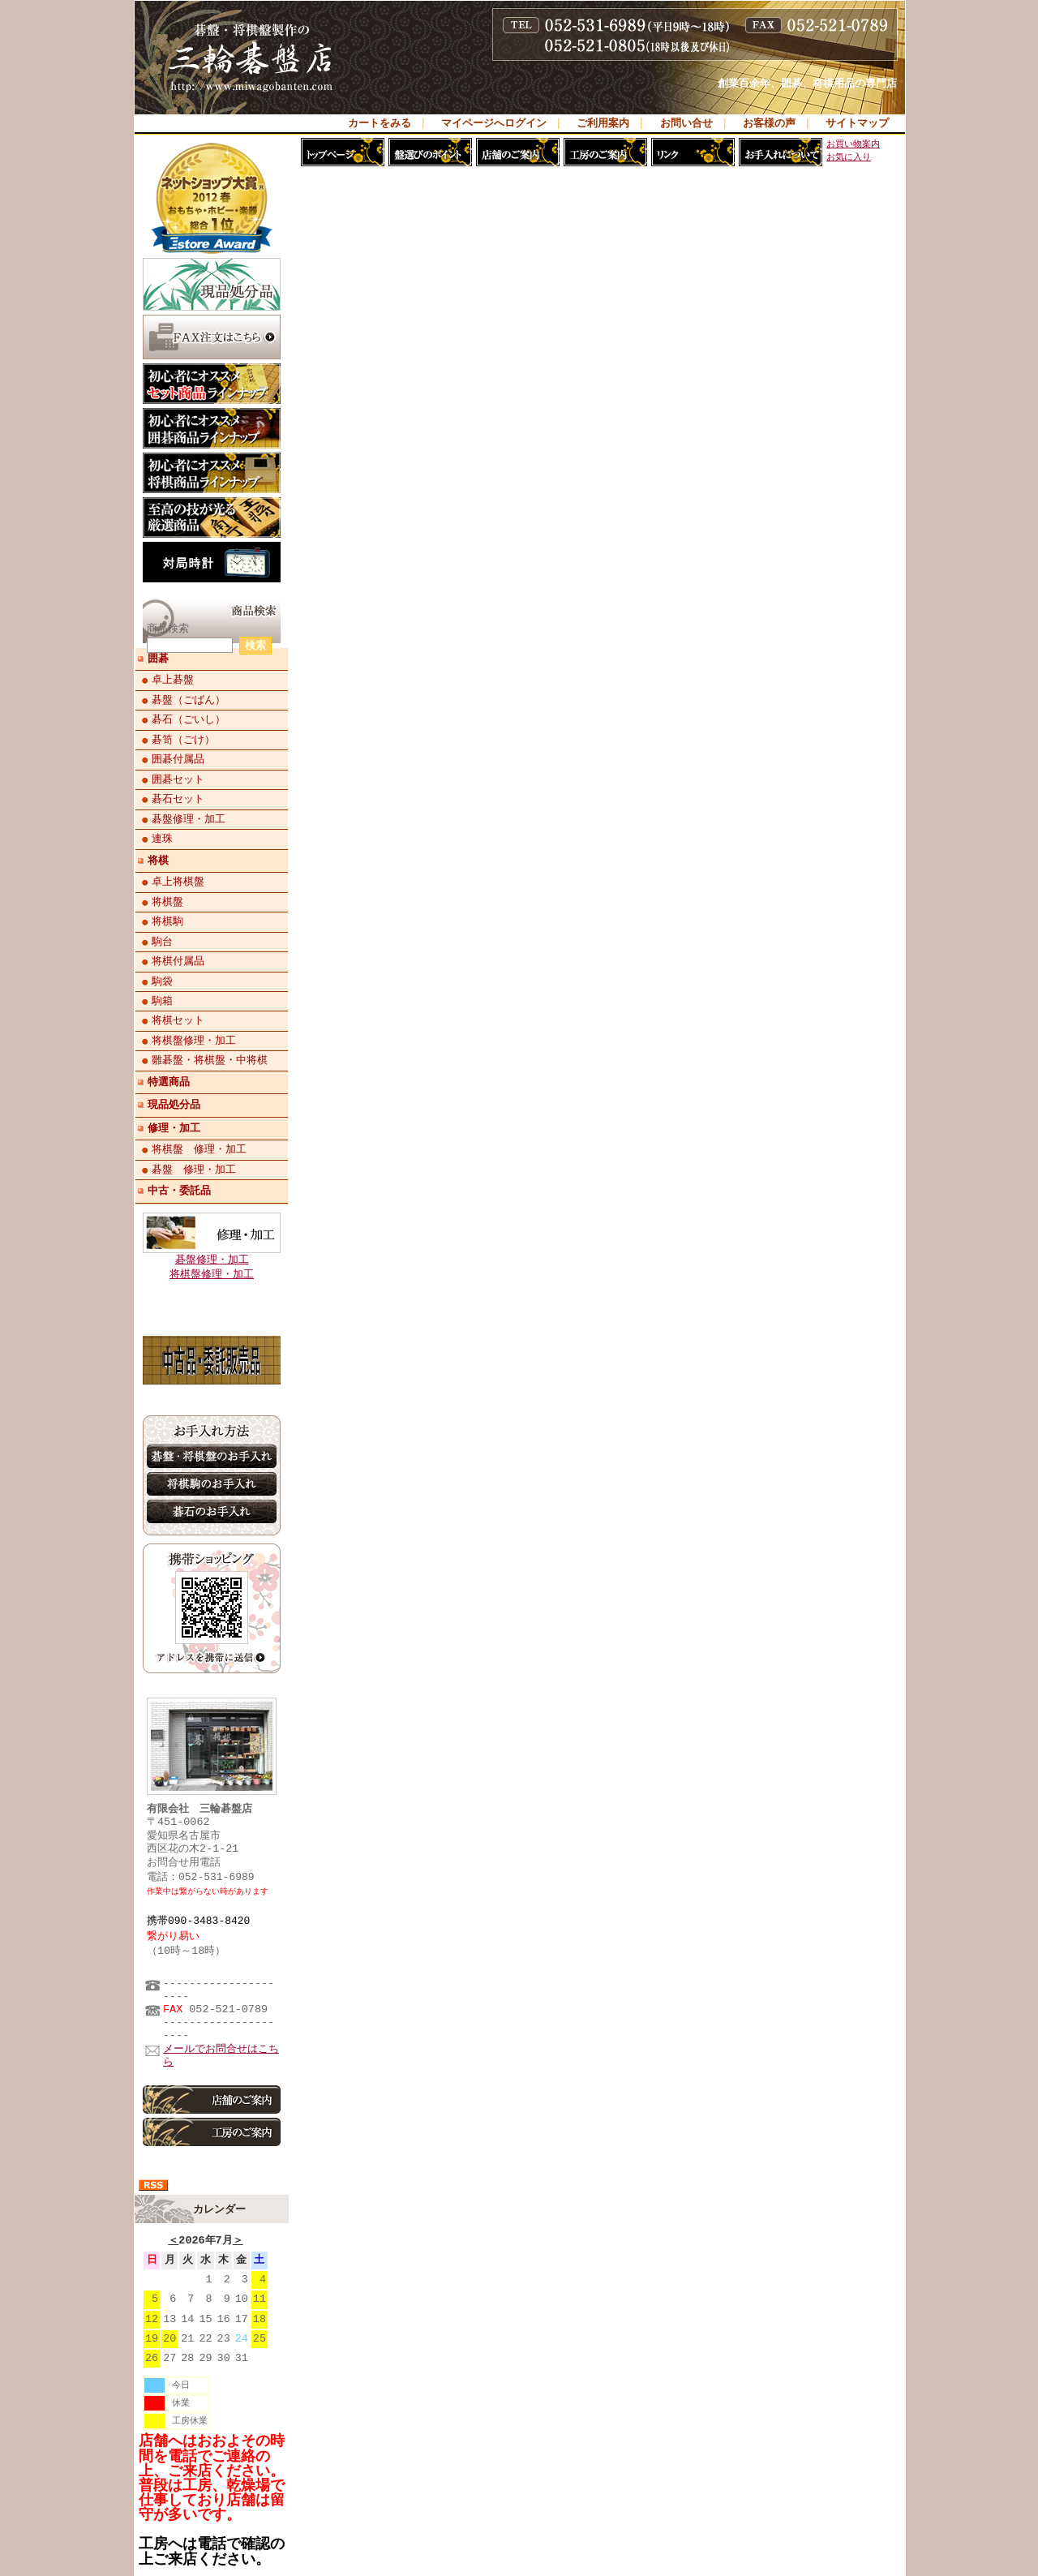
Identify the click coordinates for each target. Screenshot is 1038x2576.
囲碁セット (178, 779)
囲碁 (158, 658)
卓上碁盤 (173, 679)
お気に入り (848, 157)
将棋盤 (167, 902)
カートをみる (379, 124)
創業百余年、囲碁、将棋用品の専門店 (807, 84)
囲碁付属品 (178, 759)
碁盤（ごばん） (188, 700)
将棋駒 (167, 921)
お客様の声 (769, 124)
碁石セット (178, 799)
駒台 (162, 941)
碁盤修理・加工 (188, 819)
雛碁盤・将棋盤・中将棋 (210, 1060)
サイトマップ (857, 124)
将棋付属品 (178, 961)
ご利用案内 (603, 124)
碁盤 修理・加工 (194, 1169)
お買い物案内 (853, 144)
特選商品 (169, 1082)
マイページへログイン (494, 124)
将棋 (158, 860)
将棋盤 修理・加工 (199, 1149)
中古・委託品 (179, 1190)
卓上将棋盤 (178, 881)
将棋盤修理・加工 (194, 1040)
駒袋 (162, 981)
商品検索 (168, 629)
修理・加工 (174, 1128)
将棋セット (178, 1020)
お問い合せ (686, 124)
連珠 (162, 838)
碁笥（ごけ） (183, 739)
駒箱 (162, 1001)
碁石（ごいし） (188, 719)
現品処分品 (174, 1104)
